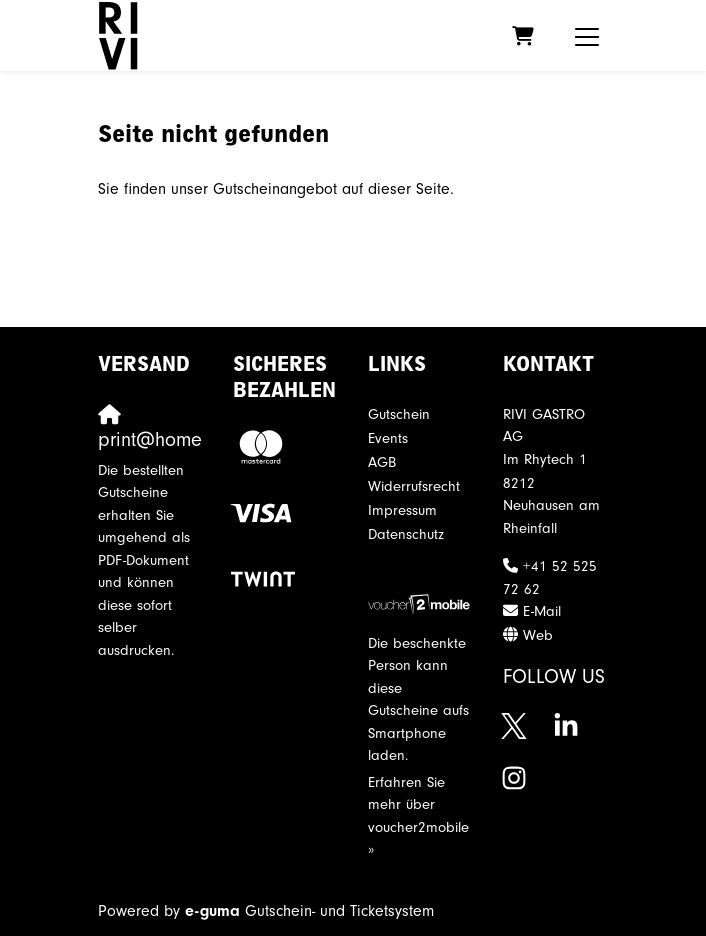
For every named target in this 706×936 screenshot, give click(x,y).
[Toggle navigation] (587, 36)
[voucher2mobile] (420, 603)
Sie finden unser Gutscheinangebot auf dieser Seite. (276, 189)
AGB (382, 462)
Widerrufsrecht (414, 486)
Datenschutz (406, 534)
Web (538, 635)
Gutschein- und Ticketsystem (309, 911)
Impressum (402, 510)
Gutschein (399, 414)
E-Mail (542, 611)
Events (388, 438)
